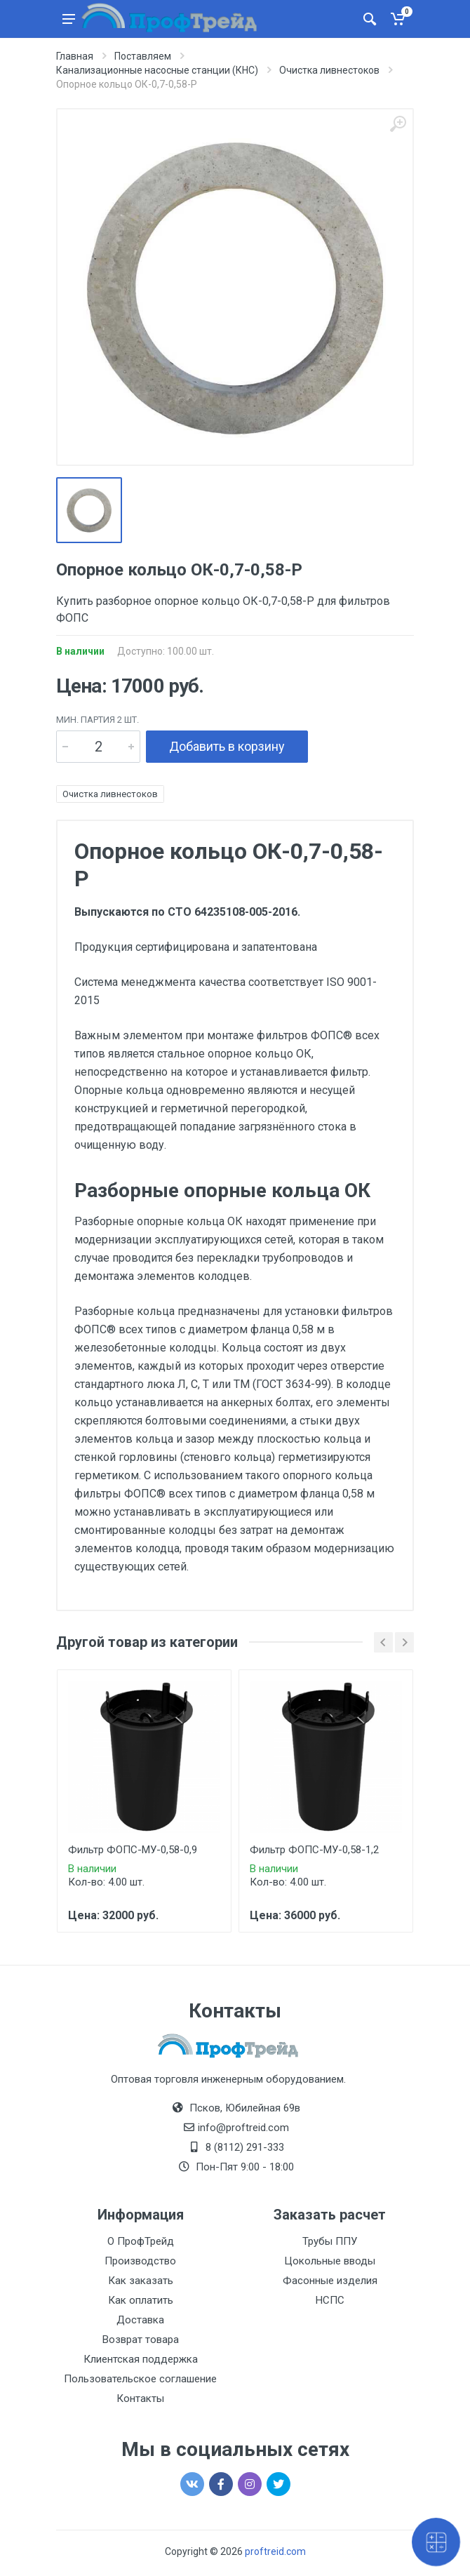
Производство (140, 2261)
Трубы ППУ (329, 2241)
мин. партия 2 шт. (97, 719)
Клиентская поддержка (140, 2359)
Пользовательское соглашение (140, 2379)
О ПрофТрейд (140, 2241)
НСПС (330, 2300)
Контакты (140, 2398)
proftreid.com (275, 2551)
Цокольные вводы (329, 2261)
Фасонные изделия (330, 2280)
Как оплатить (140, 2300)
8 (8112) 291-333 (245, 2147)
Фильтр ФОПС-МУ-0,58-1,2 (314, 1849)
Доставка (140, 2320)
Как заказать (140, 2280)
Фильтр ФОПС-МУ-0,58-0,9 (132, 1849)
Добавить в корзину (227, 746)
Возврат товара (140, 2339)
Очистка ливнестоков (110, 794)
